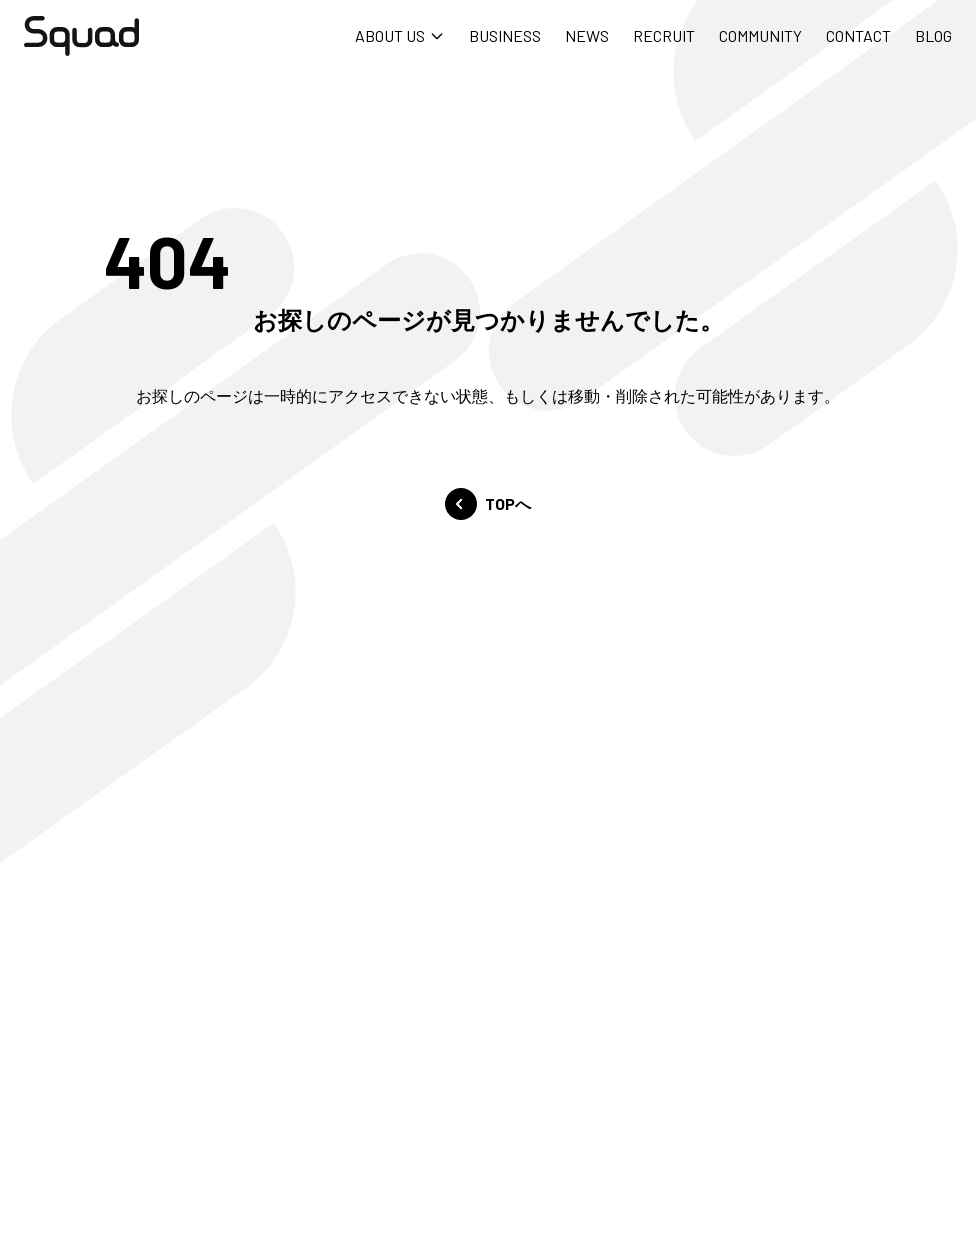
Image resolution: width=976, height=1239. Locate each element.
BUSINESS (505, 35)
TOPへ (488, 504)
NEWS (587, 35)
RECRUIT (664, 35)
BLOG (933, 35)
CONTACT (858, 35)
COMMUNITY (760, 35)
